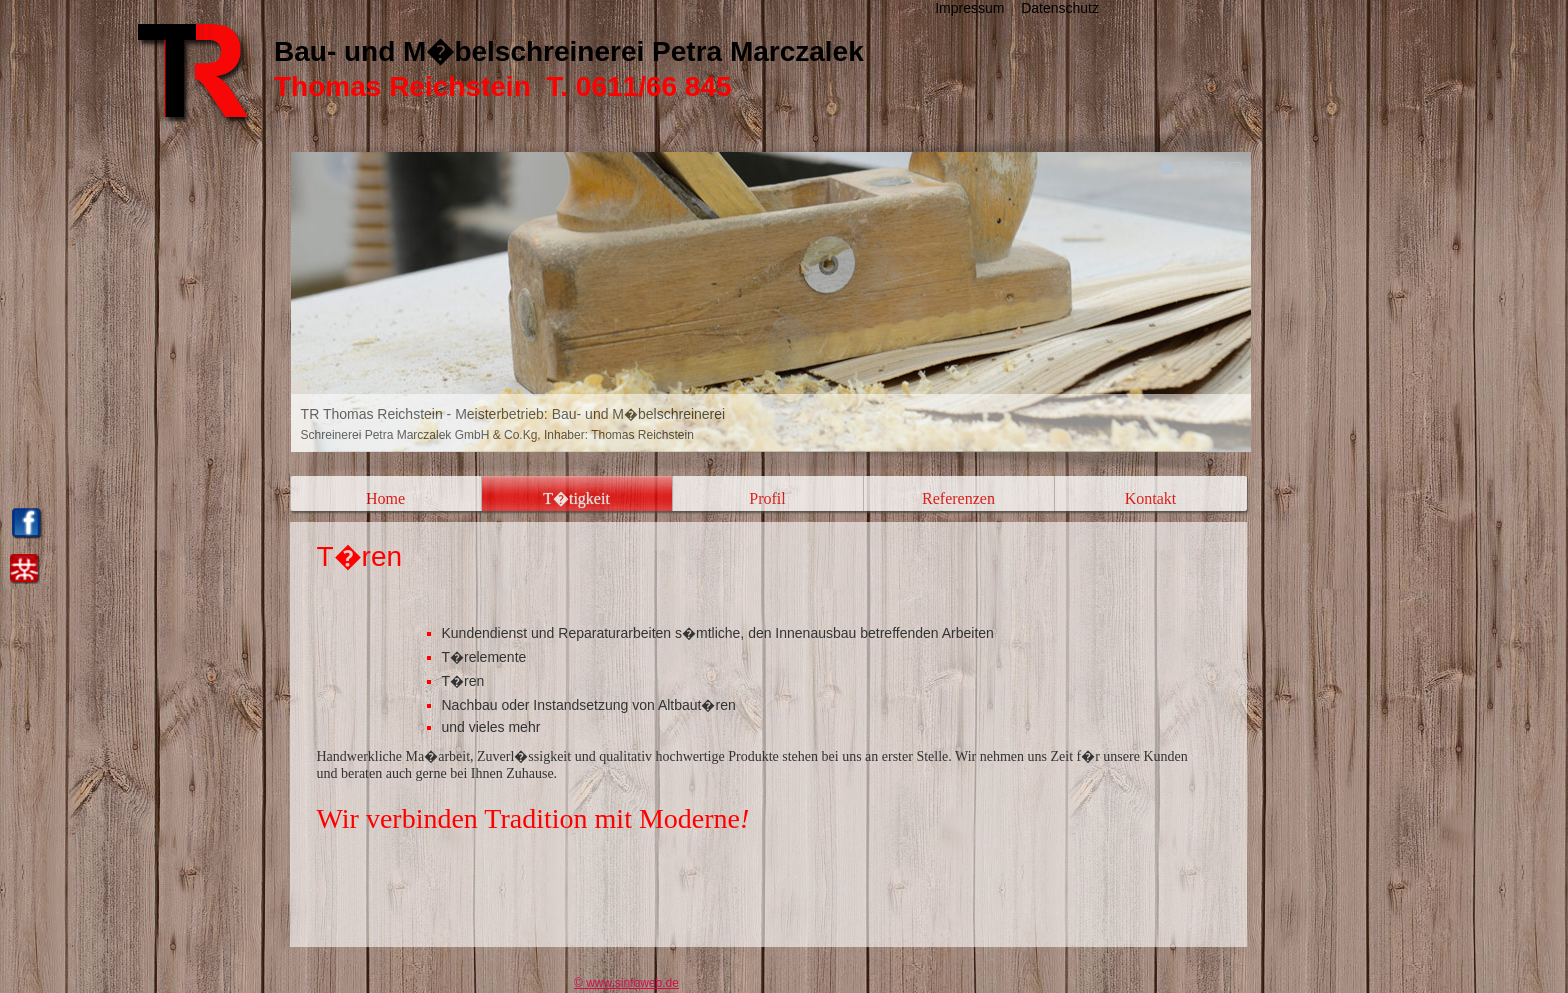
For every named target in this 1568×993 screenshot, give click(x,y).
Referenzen (958, 498)
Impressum (969, 8)
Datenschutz (1060, 8)
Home (385, 498)
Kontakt (1151, 498)
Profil (767, 498)
